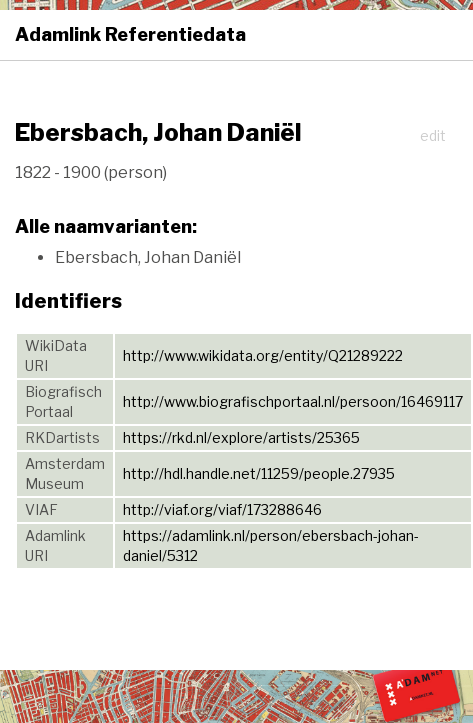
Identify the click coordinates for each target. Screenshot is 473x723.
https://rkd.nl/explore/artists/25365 (241, 437)
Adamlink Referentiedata (130, 34)
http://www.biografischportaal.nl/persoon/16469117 (293, 401)
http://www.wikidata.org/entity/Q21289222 (263, 355)
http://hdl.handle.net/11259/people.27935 (259, 473)
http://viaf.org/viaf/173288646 (222, 509)
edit (433, 135)
